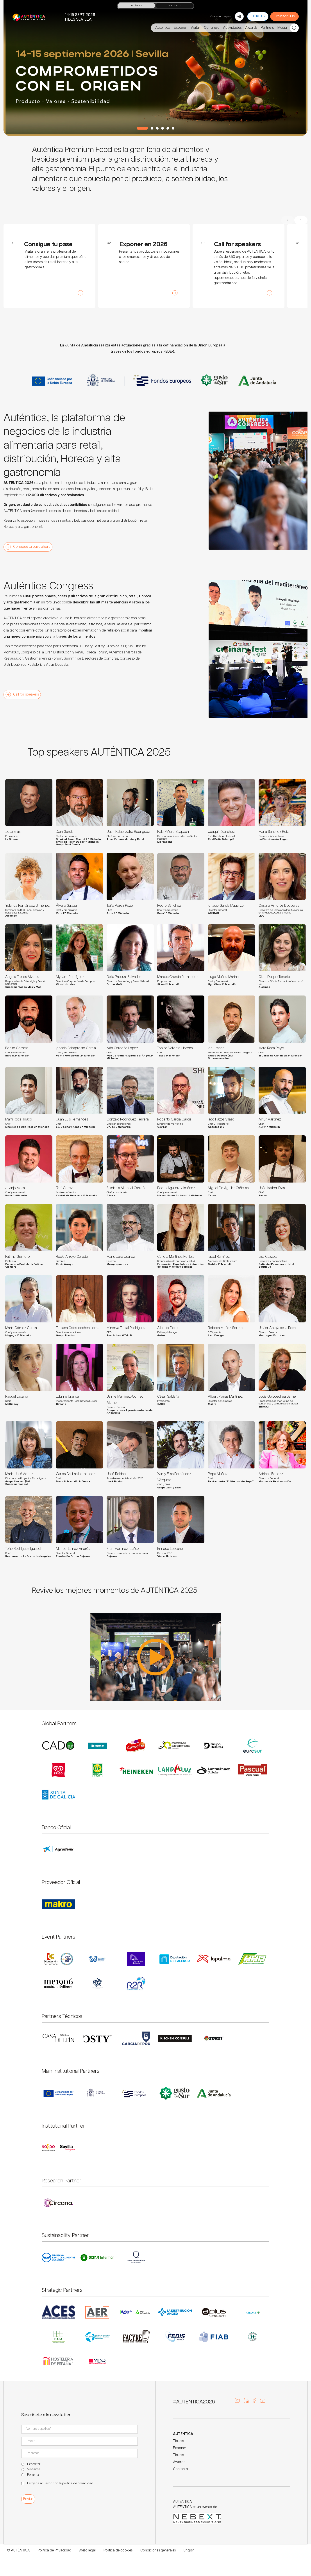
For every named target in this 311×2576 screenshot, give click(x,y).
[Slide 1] (142, 128)
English (189, 2550)
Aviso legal (87, 2550)
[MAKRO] (58, 1904)
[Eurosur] (252, 1745)
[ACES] (58, 2312)
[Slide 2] (152, 128)
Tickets (178, 2441)
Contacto (216, 16)
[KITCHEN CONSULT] (175, 2038)
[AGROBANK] (58, 1849)
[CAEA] (58, 2337)
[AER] (97, 2312)
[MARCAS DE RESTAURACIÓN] (97, 2361)
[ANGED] (175, 2312)
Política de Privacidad (54, 2550)
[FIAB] (214, 2337)
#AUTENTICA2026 (194, 2402)
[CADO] (58, 1745)
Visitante (33, 2469)
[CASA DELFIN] (58, 2038)
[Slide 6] (173, 128)
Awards (179, 2462)
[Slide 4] (162, 128)
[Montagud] (58, 1983)
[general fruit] (97, 1770)
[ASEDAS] (252, 2312)
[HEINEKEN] (136, 1770)
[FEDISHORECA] (175, 2337)
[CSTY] (97, 2038)
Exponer (179, 2448)
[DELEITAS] (214, 1745)
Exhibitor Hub (284, 16)
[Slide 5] (167, 128)
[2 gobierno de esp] (97, 2093)
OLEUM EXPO (174, 6)
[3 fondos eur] (136, 2093)
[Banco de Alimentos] (58, 2257)
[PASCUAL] (252, 1770)
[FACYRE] (136, 2337)
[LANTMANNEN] (214, 1770)
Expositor (33, 2464)
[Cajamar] (97, 1745)
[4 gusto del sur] (175, 2093)
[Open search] (294, 27)
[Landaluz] (175, 1770)
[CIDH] (97, 2337)
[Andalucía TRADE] (136, 2312)
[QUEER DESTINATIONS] (136, 2257)
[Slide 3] (157, 128)
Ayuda (227, 16)
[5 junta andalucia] (214, 2093)
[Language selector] (239, 16)
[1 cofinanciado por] (58, 2093)
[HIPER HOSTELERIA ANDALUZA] (252, 1959)
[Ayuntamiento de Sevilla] (58, 2148)
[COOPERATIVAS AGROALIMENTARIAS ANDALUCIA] (175, 1745)
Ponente (33, 2474)
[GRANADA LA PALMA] (214, 1959)
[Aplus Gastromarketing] (214, 2312)
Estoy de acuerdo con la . (60, 2483)
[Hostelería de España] (58, 2361)
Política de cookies (118, 2550)
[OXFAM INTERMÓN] (97, 2257)
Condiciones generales (158, 2550)
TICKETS (258, 16)
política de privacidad (77, 2483)
